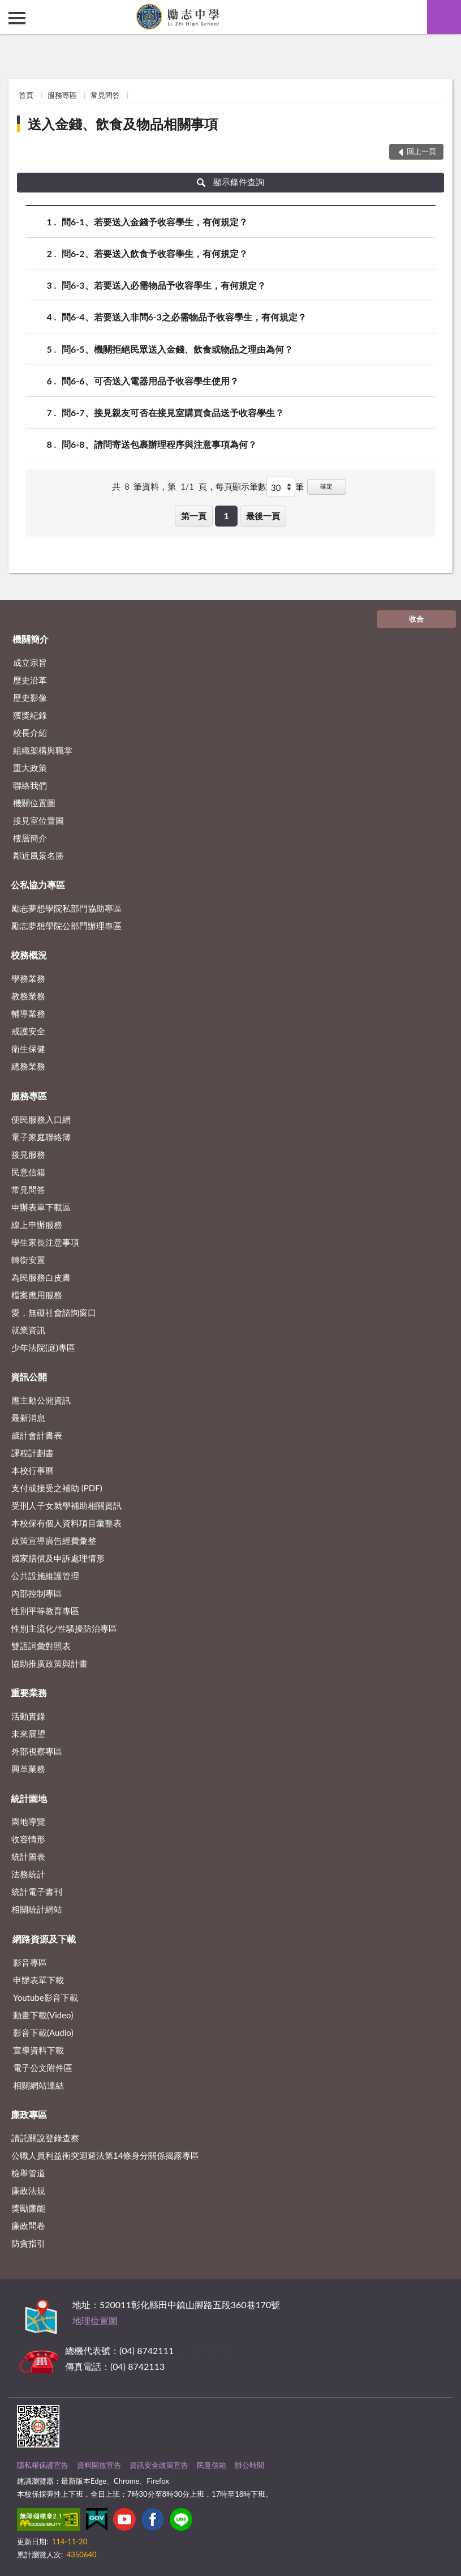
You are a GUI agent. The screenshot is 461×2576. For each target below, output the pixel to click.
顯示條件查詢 (230, 182)
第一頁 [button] (193, 516)
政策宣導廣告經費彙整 (53, 1540)
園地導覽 (28, 1821)
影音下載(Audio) (43, 2032)
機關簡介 (30, 639)
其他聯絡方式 (203, 2350)
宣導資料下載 (38, 2050)
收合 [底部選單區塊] (416, 618)
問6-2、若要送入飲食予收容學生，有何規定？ (155, 253)
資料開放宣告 (99, 2465)
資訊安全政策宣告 (159, 2465)
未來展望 (28, 1733)
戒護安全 (28, 1031)
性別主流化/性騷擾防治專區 (64, 1628)
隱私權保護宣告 (42, 2465)
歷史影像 (30, 697)
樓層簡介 (30, 838)
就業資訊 (28, 1330)
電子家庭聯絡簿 (41, 1137)
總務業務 (28, 1066)
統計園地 (29, 1798)
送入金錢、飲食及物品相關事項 (123, 123)
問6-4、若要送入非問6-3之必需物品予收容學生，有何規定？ (184, 316)
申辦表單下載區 (41, 1207)
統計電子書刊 (36, 1891)
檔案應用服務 (36, 1295)
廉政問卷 (28, 2225)
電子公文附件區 (42, 2067)
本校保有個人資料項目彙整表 (66, 1523)
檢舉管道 (28, 2173)
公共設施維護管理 (45, 1576)
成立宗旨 (30, 662)
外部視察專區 (36, 1751)
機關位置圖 (34, 803)
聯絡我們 (30, 785)
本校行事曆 (32, 1470)
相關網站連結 (38, 2085)
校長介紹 (30, 733)
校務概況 (29, 954)
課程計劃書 (32, 1453)
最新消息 (28, 1418)
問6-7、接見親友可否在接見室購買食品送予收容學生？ (173, 412)
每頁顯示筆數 (241, 486)
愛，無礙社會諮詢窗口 (53, 1312)
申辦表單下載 (38, 1980)
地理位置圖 (95, 2320)
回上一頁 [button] (421, 151)
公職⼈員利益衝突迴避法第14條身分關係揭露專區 (105, 2155)
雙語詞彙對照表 (41, 1646)
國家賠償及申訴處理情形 (58, 1558)
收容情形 (28, 1839)
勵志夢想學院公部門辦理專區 (66, 926)
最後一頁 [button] (263, 516)
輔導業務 (28, 1013)
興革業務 (28, 1769)
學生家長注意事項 (45, 1242)
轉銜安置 (28, 1260)
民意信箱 (28, 1172)
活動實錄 (28, 1716)
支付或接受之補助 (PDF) (56, 1488)
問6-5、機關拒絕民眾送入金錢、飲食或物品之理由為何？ (177, 349)
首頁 (26, 95)
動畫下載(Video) (43, 2015)
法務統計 (28, 1874)
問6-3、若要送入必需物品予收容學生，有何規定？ (164, 285)
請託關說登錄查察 (45, 2138)
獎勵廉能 (28, 2208)
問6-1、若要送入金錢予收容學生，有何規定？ (155, 221)
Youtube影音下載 (45, 1997)
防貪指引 (28, 2243)
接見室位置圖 (38, 820)
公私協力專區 (38, 884)
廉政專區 (29, 2114)
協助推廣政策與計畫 (49, 1663)
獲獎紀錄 (30, 715)
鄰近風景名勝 (38, 855)
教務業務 (28, 996)
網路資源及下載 (44, 1938)
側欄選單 (16, 18)
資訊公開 (29, 1376)
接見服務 (28, 1154)
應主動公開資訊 (41, 1400)
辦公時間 (249, 2465)
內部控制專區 (36, 1593)
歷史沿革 (30, 680)
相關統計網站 (36, 1909)
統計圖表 (28, 1856)
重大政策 (30, 768)
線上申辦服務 (36, 1224)
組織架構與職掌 (42, 750)
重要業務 (29, 1692)
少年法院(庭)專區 (43, 1347)
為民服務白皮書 (41, 1277)
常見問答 (105, 95)
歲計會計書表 (36, 1435)
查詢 (444, 17)
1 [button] (226, 516)
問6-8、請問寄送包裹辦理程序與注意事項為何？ (159, 444)
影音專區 (30, 1962)
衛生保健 (28, 1048)
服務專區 (62, 95)
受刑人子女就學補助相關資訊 (66, 1505)
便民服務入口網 (41, 1119)
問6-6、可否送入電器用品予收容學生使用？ (150, 380)
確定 (326, 486)
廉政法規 (28, 2190)
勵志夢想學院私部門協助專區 (66, 908)
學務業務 (28, 978)
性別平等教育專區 (45, 1611)
